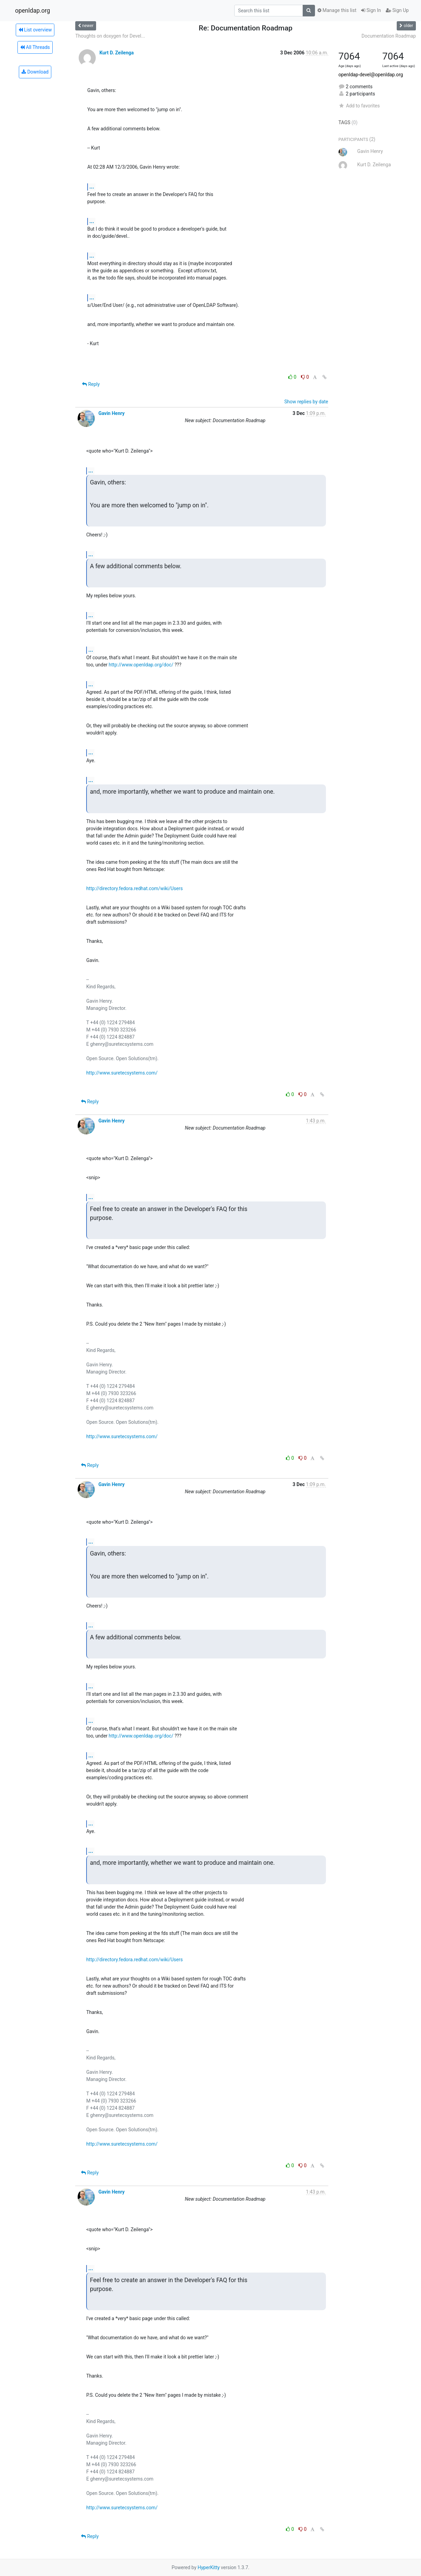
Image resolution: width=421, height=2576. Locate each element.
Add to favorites (359, 105)
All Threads (35, 47)
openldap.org (32, 10)
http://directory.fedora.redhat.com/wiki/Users (134, 888)
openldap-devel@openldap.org (371, 74)
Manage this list (336, 10)
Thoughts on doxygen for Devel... (110, 36)
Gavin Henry (111, 413)
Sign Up (397, 10)
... (91, 186)
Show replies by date (306, 401)
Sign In (371, 10)
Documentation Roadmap (388, 36)
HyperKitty (209, 2567)
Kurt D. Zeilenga (117, 52)
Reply (91, 384)
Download (35, 72)
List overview (35, 29)
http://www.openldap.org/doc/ (141, 664)
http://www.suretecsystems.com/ (122, 1073)
